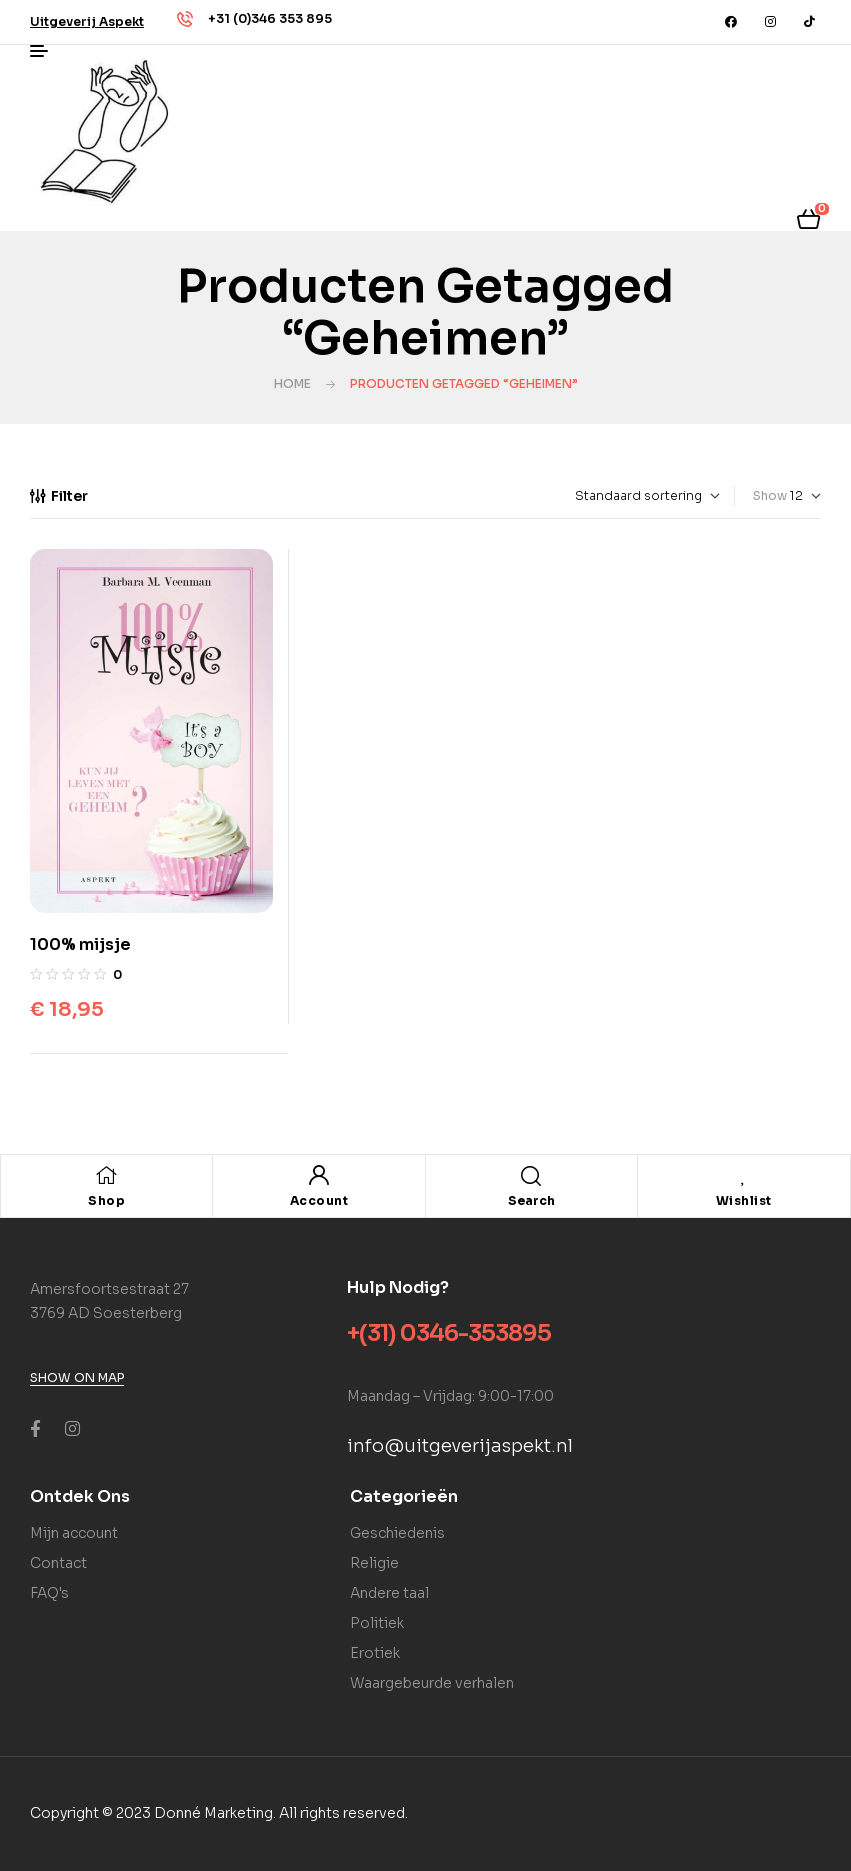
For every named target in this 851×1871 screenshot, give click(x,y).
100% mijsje (80, 944)
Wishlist (744, 1200)
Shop (106, 1200)
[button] (87, 21)
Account (319, 1200)
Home (292, 383)
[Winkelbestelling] (596, 496)
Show (770, 495)
